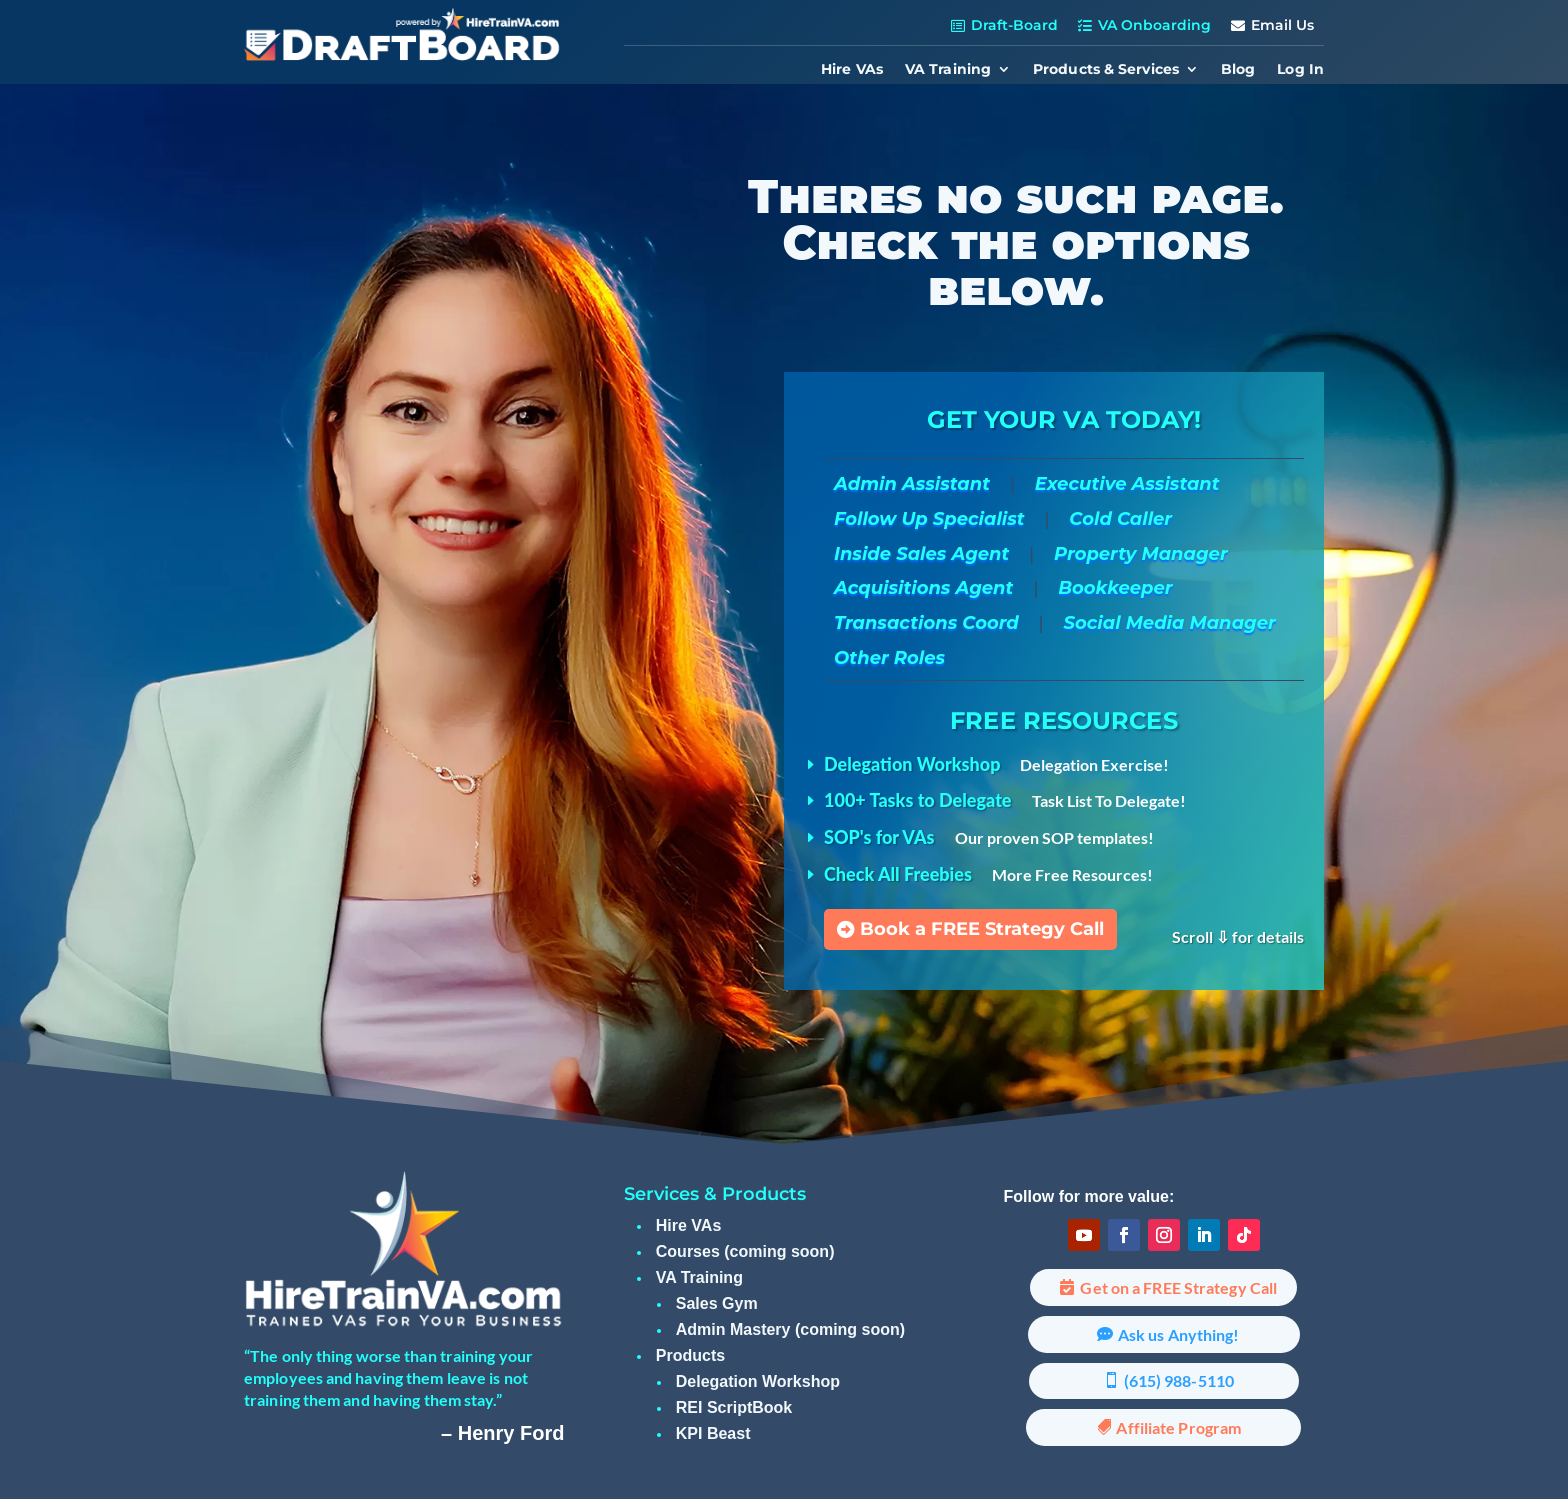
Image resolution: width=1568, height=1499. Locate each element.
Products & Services (1106, 70)
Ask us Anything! (1179, 1334)
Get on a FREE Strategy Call (1178, 1287)
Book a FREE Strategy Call (982, 929)
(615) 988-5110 (1179, 1380)
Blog (1238, 70)
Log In (1300, 70)
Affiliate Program (1178, 1427)
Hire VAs (852, 70)
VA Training (948, 70)
